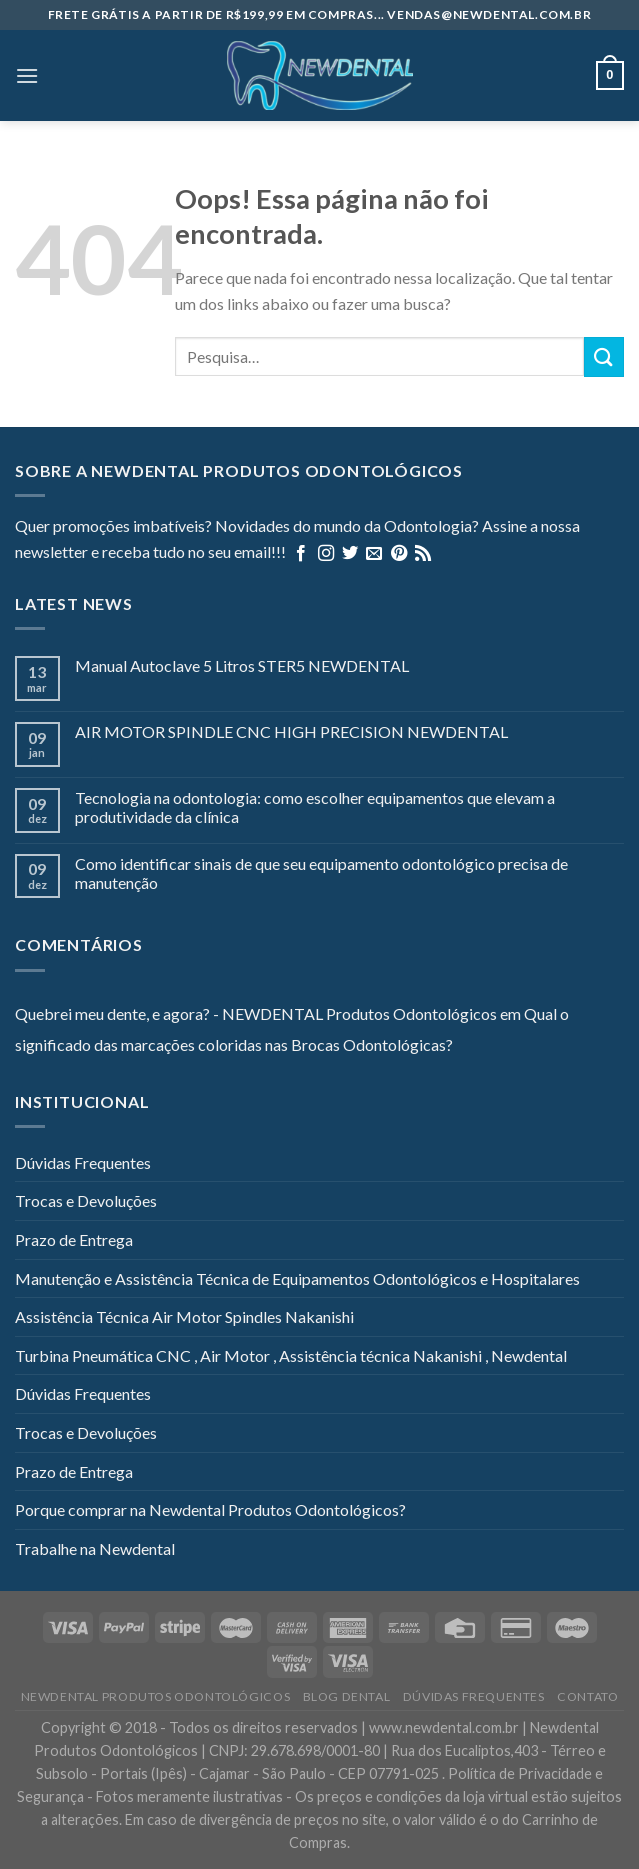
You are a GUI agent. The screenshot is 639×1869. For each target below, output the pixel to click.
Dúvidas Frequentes (83, 1162)
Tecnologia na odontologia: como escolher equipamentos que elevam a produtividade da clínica (315, 807)
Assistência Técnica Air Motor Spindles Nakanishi (184, 1316)
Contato (587, 1696)
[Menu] (27, 75)
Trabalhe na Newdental (95, 1548)
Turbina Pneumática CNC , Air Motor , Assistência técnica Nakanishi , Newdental (291, 1355)
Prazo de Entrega (74, 1239)
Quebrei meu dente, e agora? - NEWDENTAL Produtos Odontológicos (256, 1013)
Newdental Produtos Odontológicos (156, 1696)
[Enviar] (604, 356)
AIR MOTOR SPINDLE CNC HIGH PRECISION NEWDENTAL (291, 731)
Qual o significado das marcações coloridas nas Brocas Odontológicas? (292, 1029)
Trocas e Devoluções (86, 1200)
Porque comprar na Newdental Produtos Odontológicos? (210, 1509)
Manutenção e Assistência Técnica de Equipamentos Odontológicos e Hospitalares (297, 1278)
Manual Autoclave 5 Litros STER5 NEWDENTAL (242, 665)
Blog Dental (347, 1696)
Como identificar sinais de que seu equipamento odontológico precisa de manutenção (321, 873)
